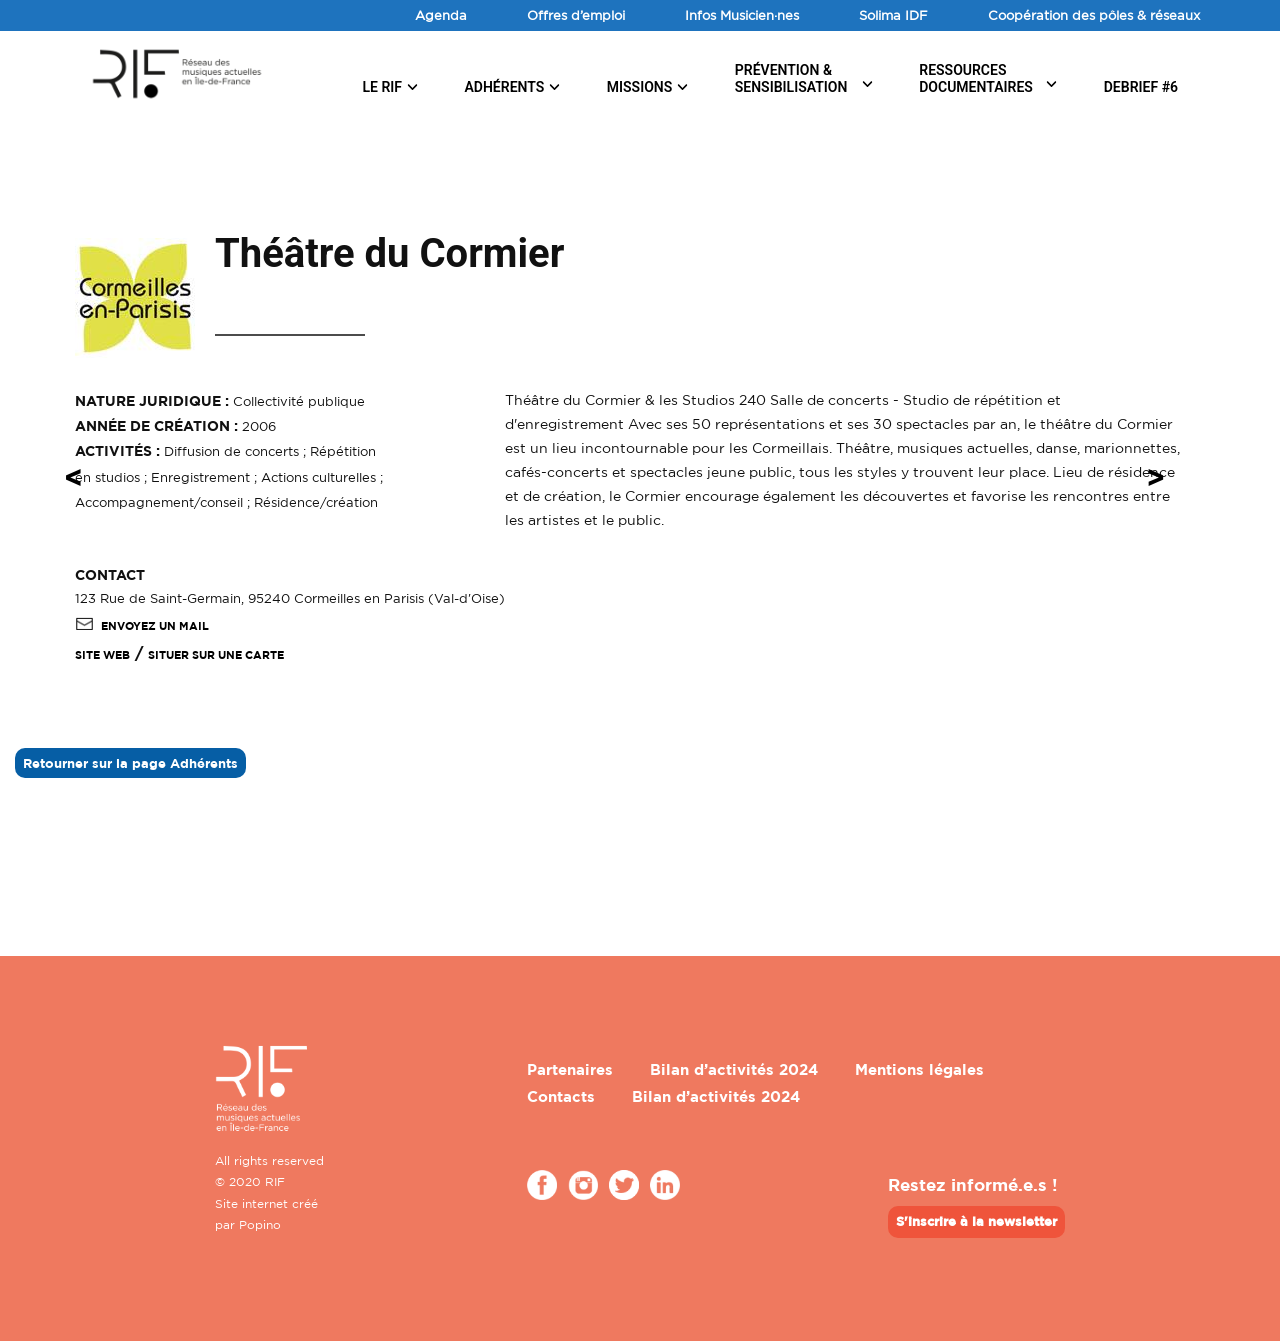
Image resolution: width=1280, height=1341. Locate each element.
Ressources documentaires (976, 78)
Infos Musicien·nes (742, 15)
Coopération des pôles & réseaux (1094, 15)
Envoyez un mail (142, 626)
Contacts (561, 1096)
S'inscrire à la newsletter (976, 1221)
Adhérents (504, 87)
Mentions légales (919, 1069)
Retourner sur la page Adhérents (130, 763)
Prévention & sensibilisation (791, 78)
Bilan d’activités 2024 (734, 1069)
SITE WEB (102, 655)
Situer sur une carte (216, 655)
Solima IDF (893, 15)
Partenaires (570, 1069)
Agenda (441, 15)
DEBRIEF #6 (1141, 87)
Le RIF (382, 87)
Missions (640, 87)
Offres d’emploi (576, 15)
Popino (260, 1224)
